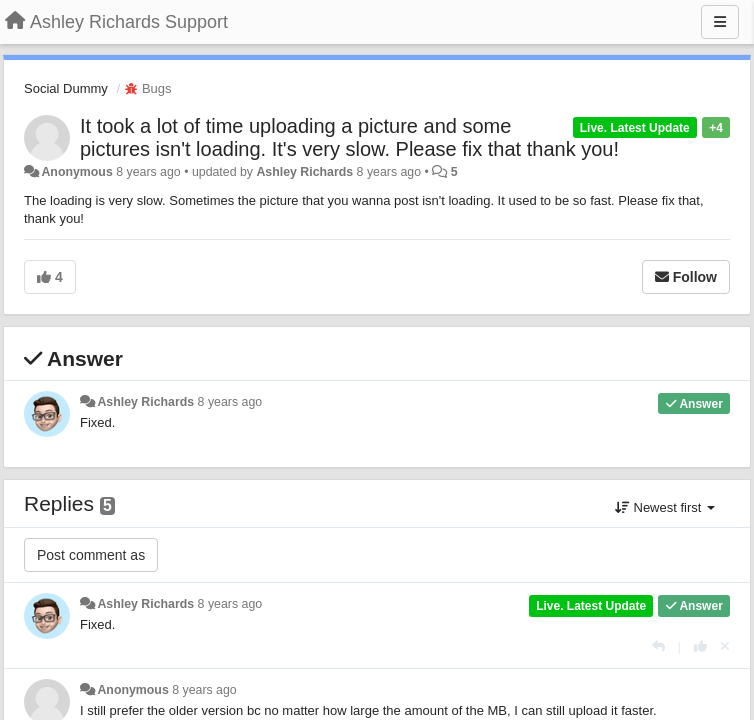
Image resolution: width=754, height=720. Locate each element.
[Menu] (720, 22)
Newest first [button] (665, 507)
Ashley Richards (304, 172)
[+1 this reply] (700, 646)
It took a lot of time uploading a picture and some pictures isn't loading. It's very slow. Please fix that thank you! (349, 137)
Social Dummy (66, 88)
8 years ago (230, 402)
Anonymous (76, 172)
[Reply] (658, 646)
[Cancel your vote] (725, 646)
